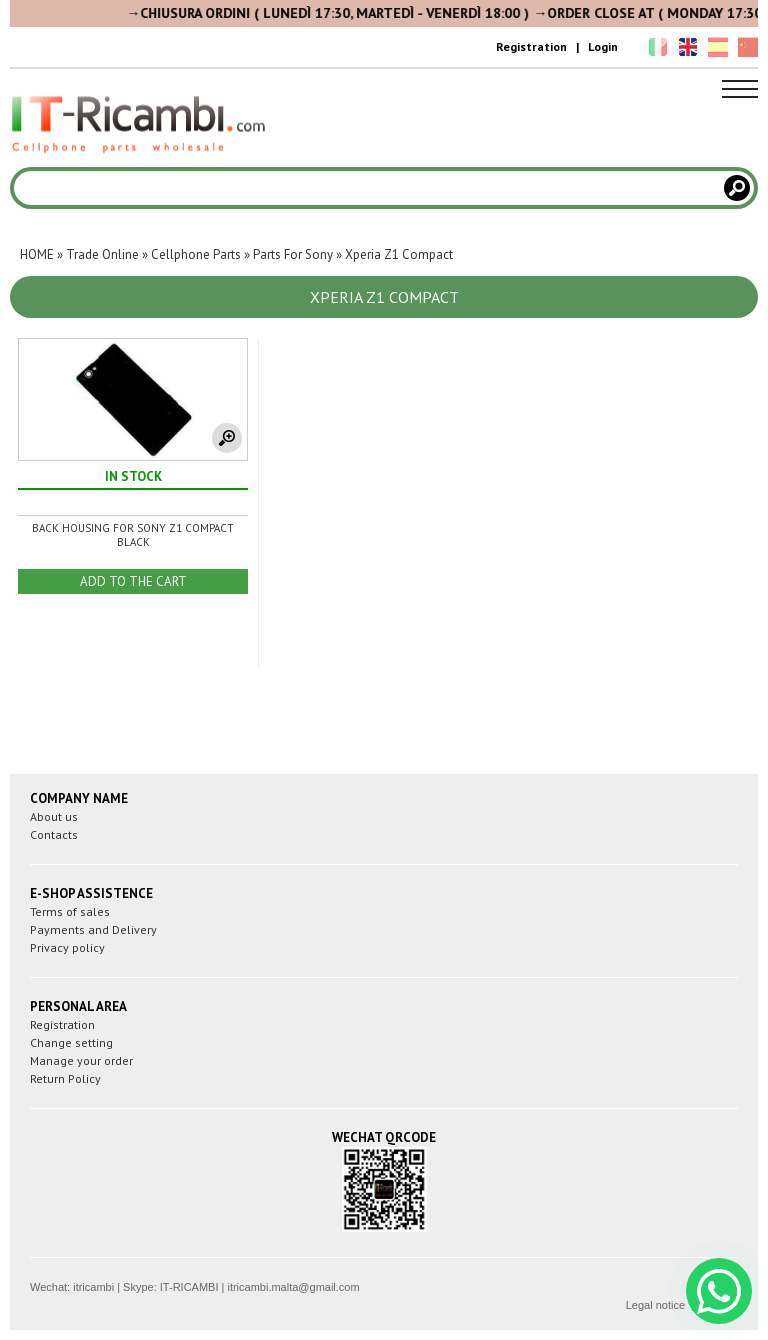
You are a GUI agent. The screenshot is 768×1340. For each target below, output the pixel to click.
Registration (531, 46)
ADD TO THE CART (133, 581)
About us (54, 816)
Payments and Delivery (93, 929)
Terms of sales (70, 911)
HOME (37, 254)
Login (603, 46)
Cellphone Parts (196, 254)
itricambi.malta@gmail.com (293, 1287)
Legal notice (655, 1305)
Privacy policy (67, 947)
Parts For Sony (293, 254)
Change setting (71, 1042)
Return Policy (65, 1078)
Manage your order (81, 1060)
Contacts (54, 834)
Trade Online (102, 254)
